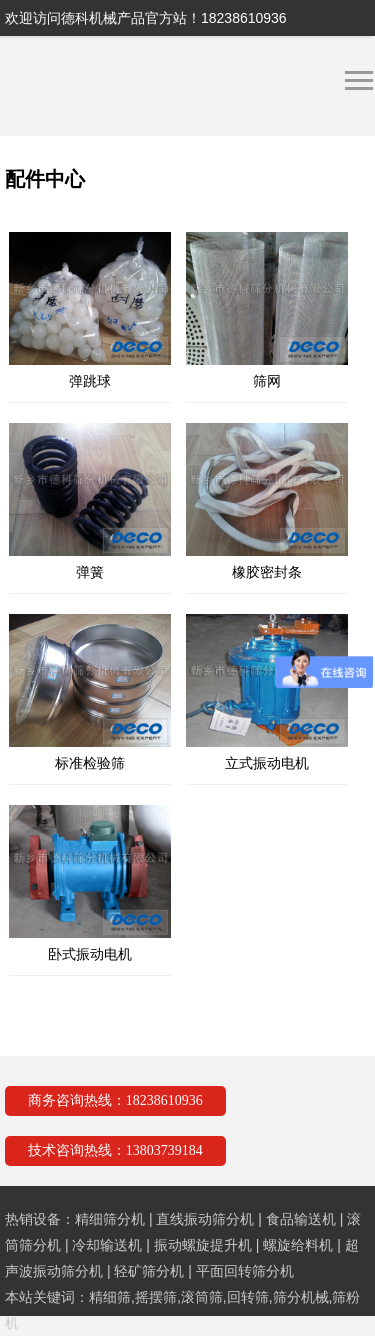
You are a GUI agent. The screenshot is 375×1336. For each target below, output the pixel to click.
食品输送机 (301, 1219)
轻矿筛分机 (149, 1271)
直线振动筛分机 (205, 1219)
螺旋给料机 (298, 1245)
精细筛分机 (110, 1219)
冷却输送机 (107, 1245)
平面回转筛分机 (245, 1271)
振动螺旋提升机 (203, 1245)
